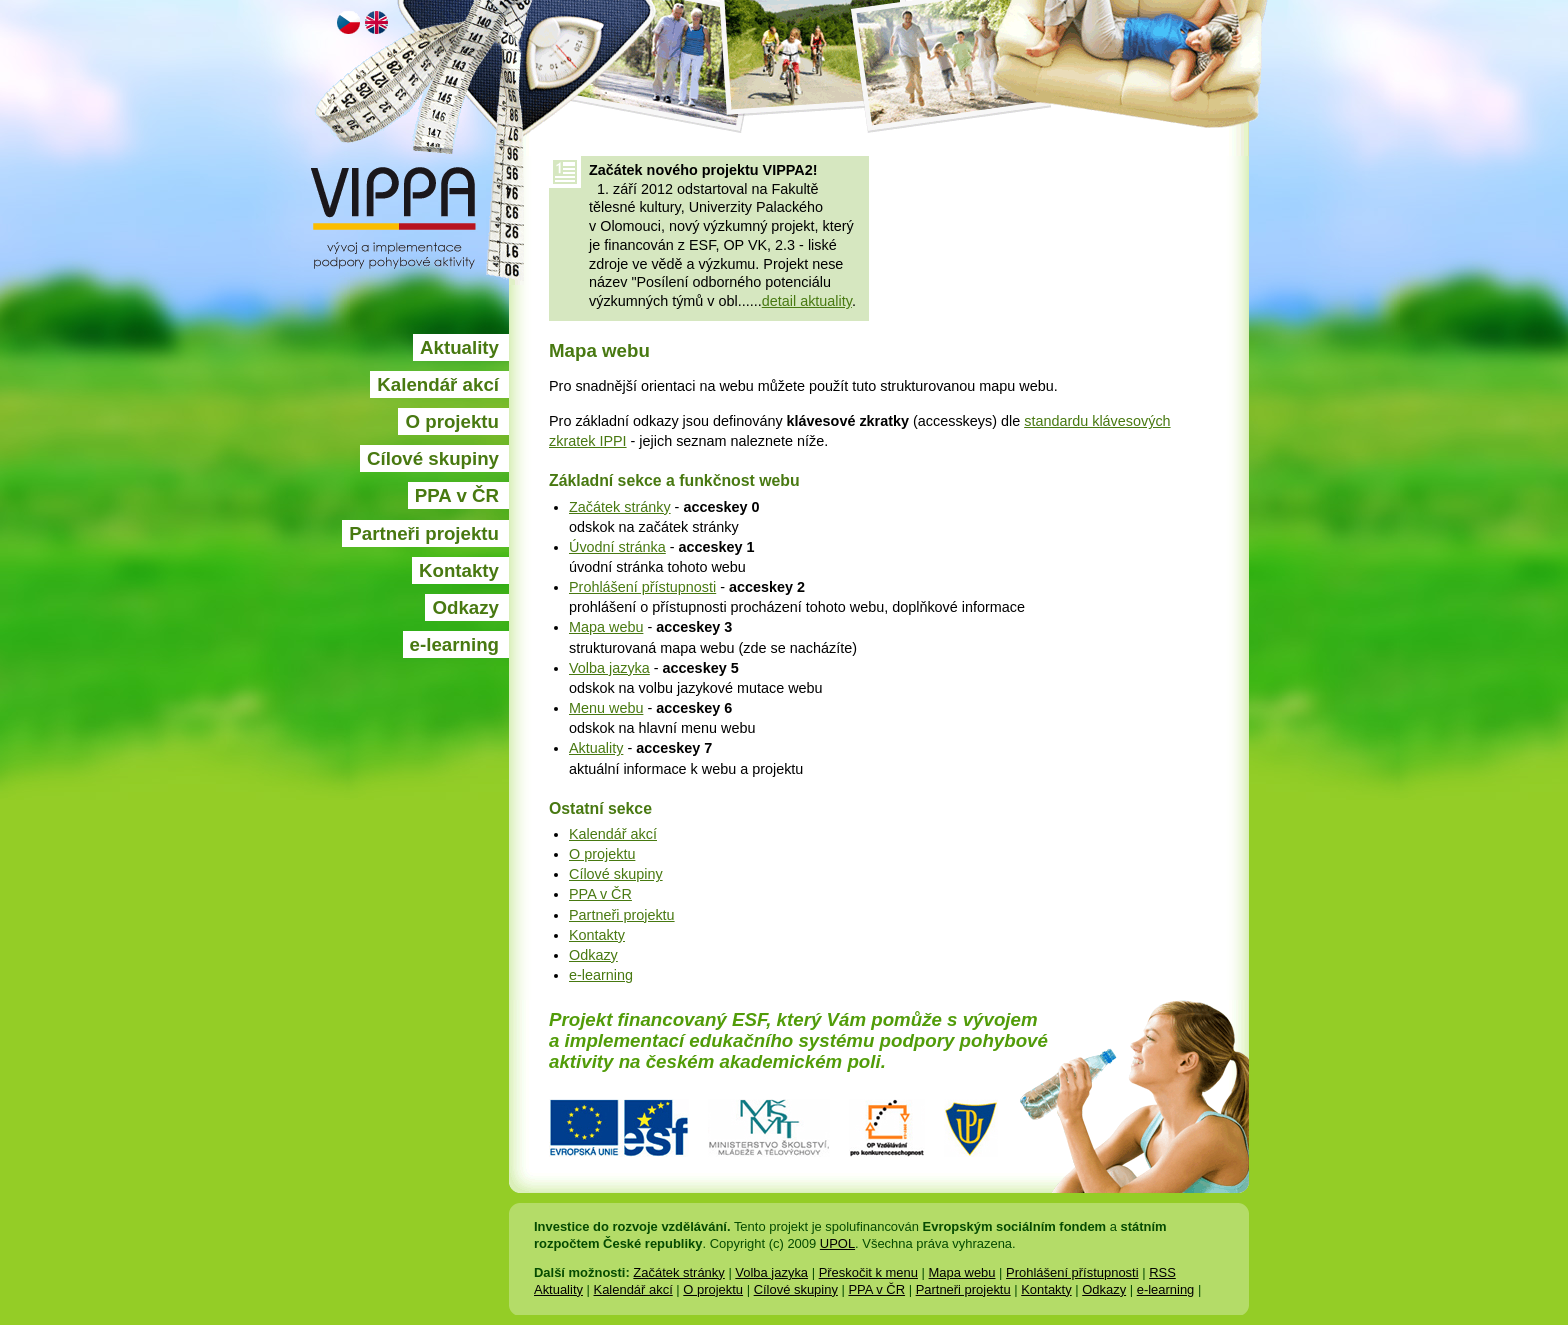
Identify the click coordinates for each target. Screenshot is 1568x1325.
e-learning (454, 644)
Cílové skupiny (433, 458)
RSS (1162, 1272)
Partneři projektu (424, 533)
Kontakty (459, 570)
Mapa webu (606, 627)
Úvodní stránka (617, 547)
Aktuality (459, 347)
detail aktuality (807, 301)
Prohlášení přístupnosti (642, 587)
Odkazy (465, 607)
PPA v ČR (457, 495)
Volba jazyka (609, 668)
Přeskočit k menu (868, 1272)
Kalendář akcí (438, 384)
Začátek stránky (620, 507)
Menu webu (606, 708)
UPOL (837, 1243)
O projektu (452, 421)
